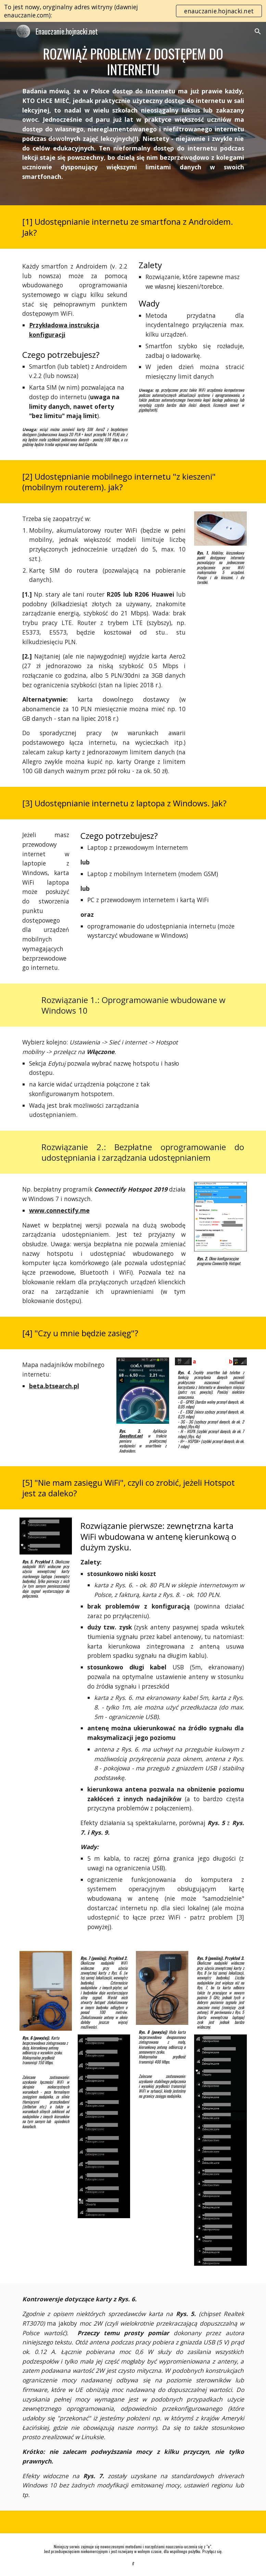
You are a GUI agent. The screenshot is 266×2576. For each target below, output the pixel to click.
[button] (8, 31)
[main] (133, 61)
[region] (133, 11)
